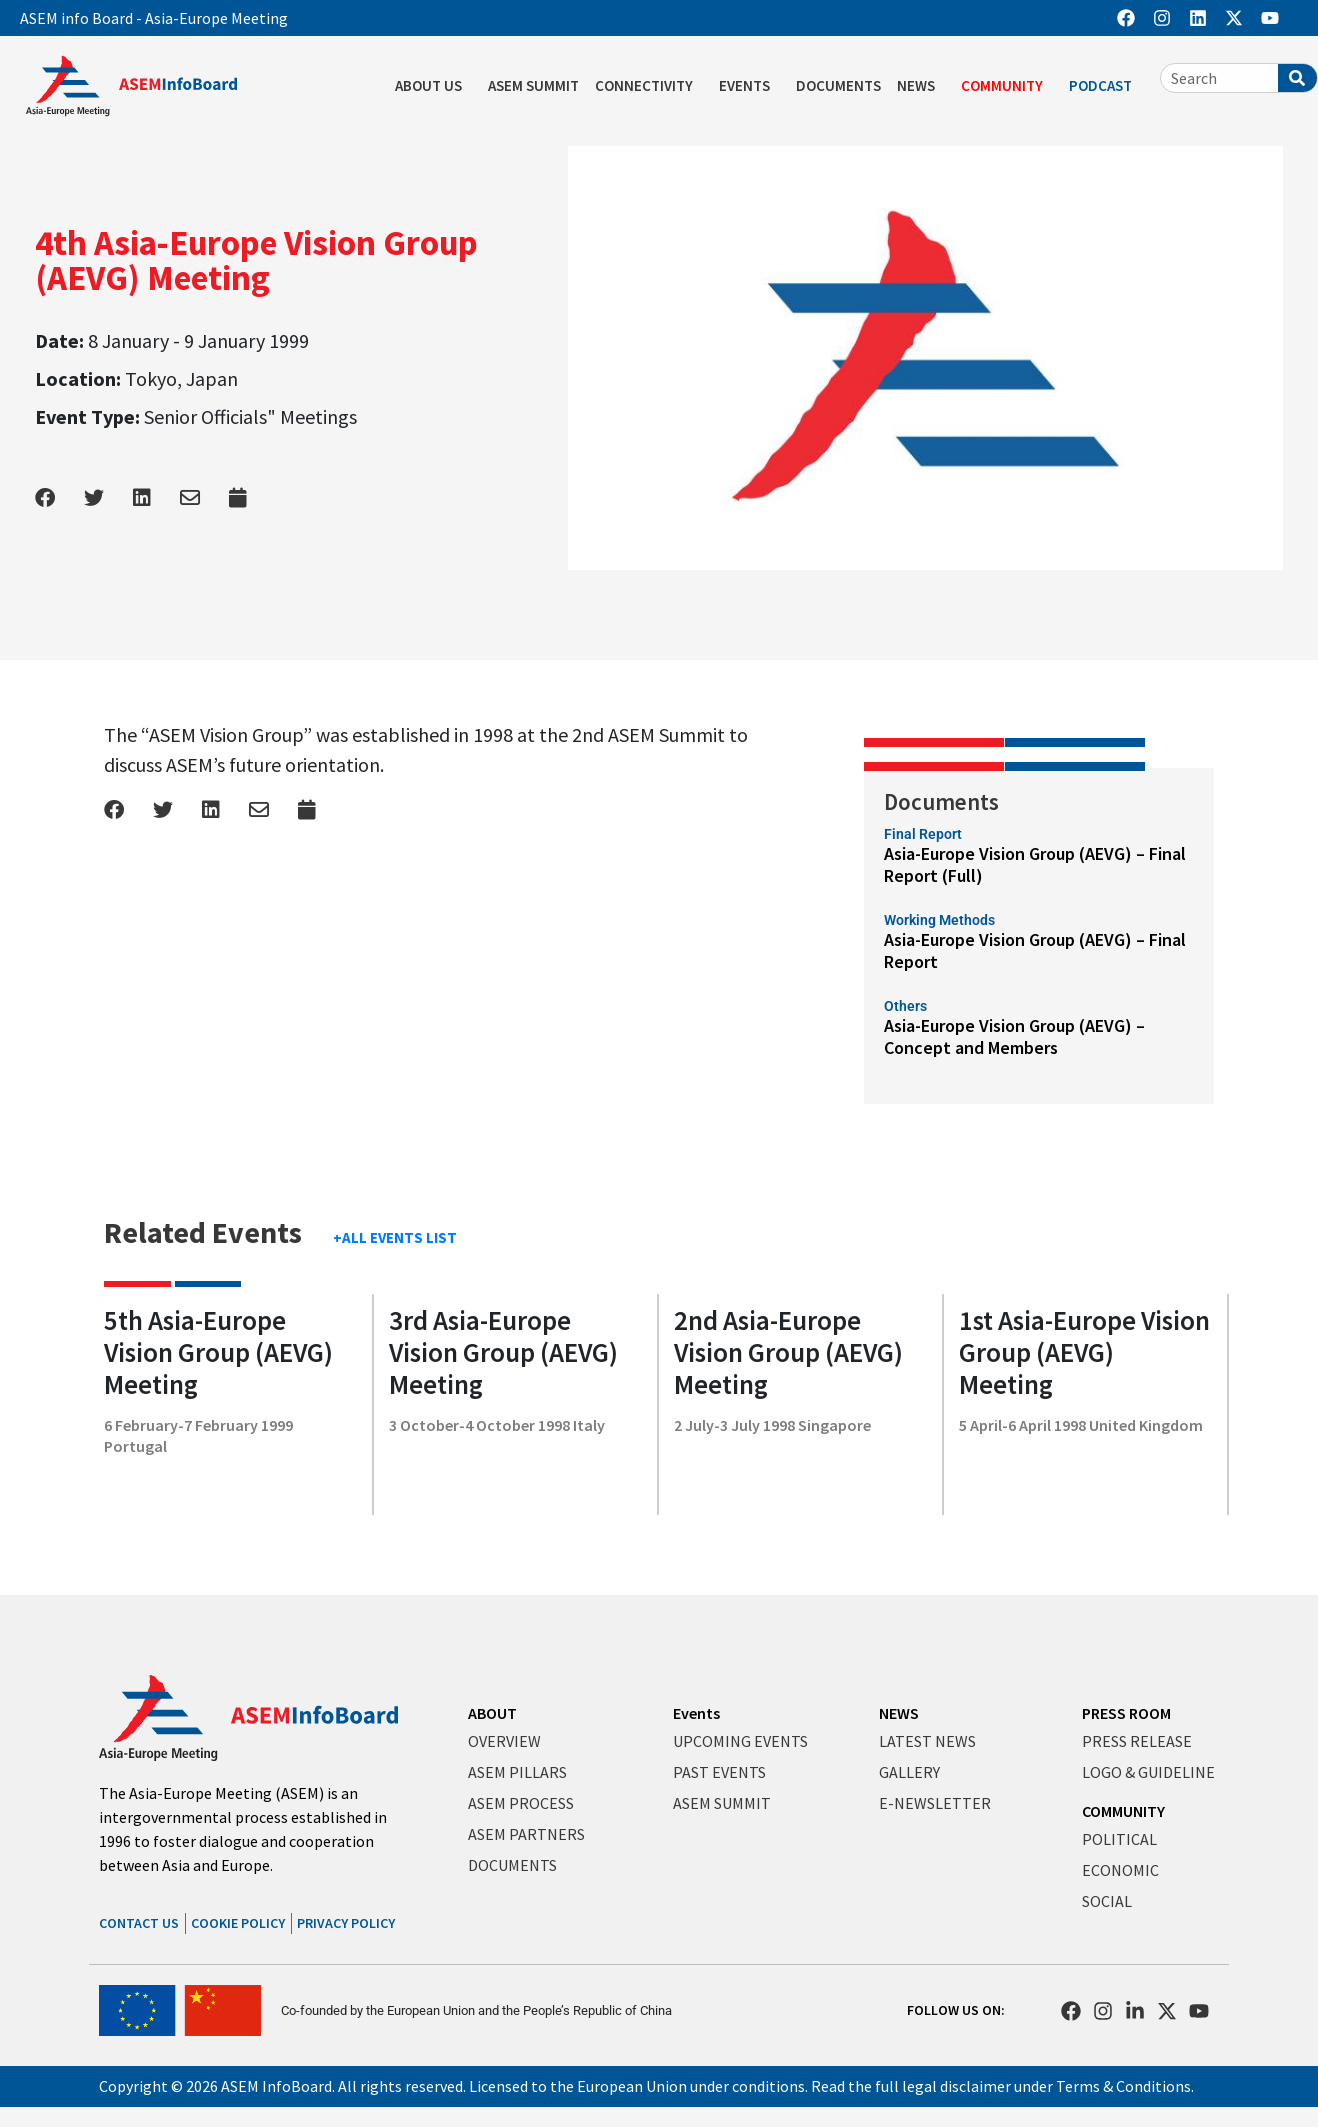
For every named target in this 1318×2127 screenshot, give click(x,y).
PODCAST (1105, 86)
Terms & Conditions (1123, 2086)
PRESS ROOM (1126, 1713)
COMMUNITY (1007, 86)
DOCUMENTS (838, 85)
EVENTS (749, 86)
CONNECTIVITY (649, 86)
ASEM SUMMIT (533, 85)
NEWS (921, 86)
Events (696, 1713)
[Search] (1297, 78)
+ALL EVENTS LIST (395, 1237)
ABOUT (492, 1713)
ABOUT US (433, 86)
